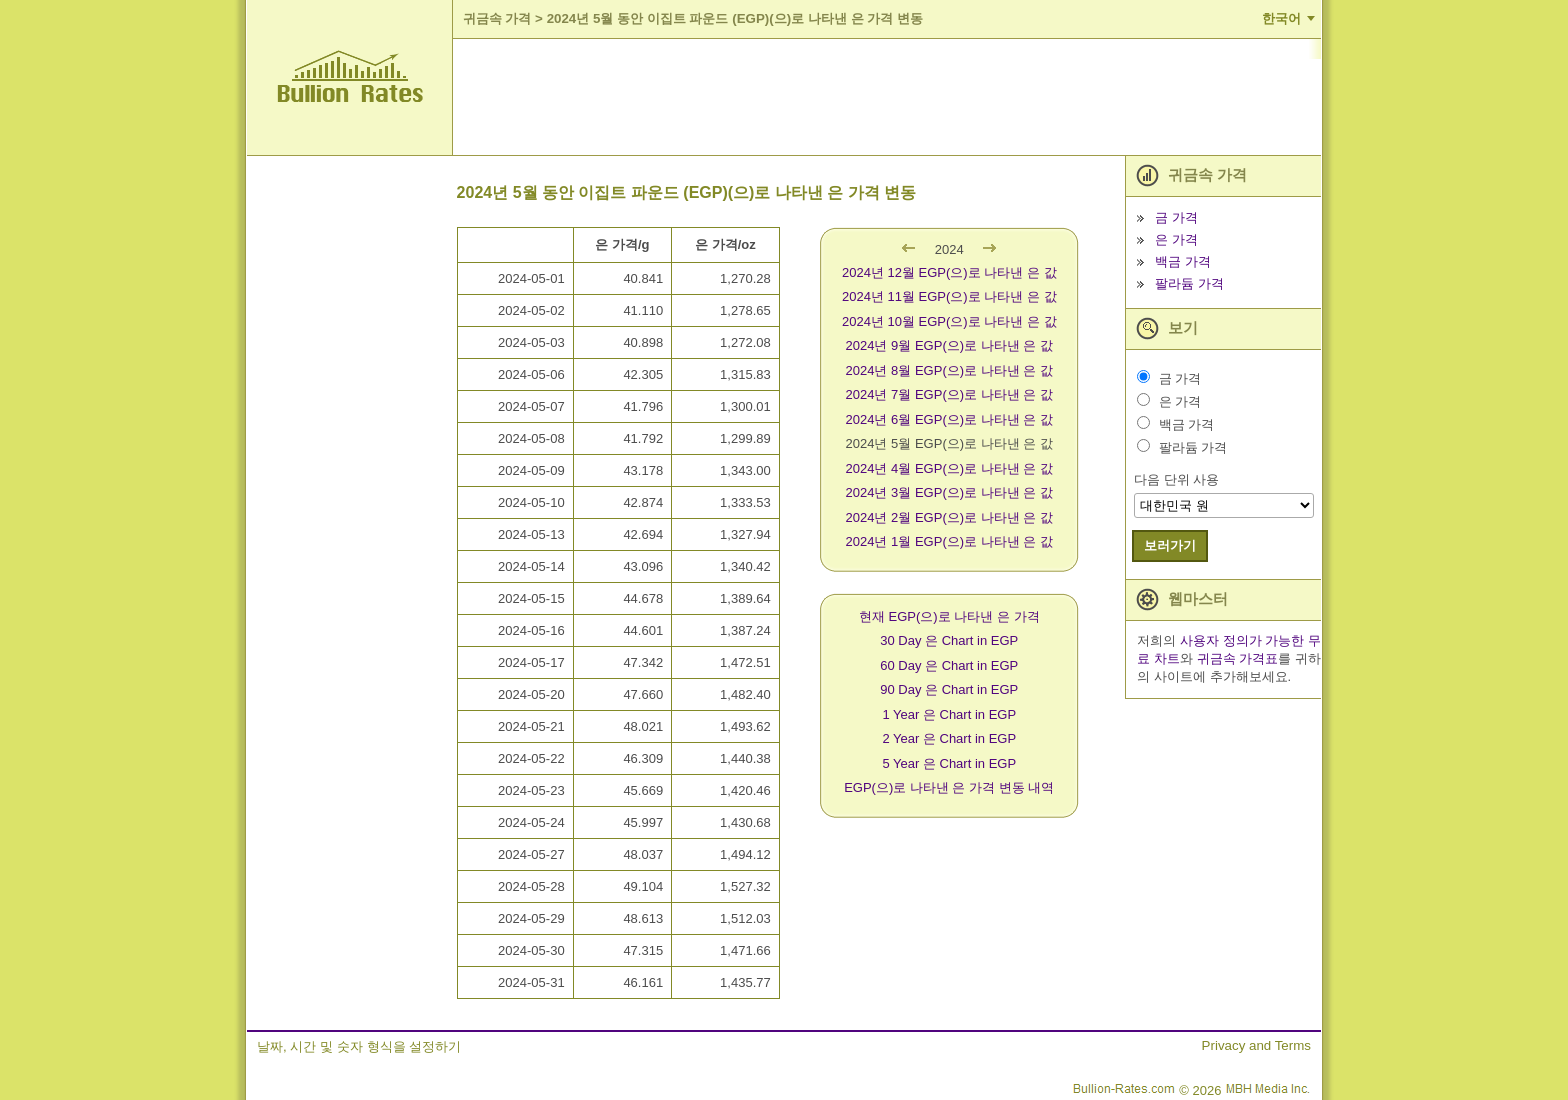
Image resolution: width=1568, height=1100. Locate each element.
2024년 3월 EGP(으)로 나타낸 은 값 (949, 492)
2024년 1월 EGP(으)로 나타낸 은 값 (949, 541)
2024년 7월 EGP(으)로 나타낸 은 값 (949, 394)
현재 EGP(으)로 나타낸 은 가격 (949, 616)
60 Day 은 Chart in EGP (949, 665)
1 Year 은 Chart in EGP (949, 714)
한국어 (1281, 18)
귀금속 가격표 (1238, 658)
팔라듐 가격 (1189, 283)
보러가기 (1170, 545)
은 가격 (1176, 239)
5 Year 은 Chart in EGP (949, 763)
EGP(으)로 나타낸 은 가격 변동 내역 (949, 787)
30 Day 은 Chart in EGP (949, 640)
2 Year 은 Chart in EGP (949, 738)
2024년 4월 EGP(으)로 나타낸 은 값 (949, 468)
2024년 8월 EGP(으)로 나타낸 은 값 (949, 370)
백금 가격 (1183, 261)
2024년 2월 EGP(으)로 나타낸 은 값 (949, 517)
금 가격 (1176, 217)
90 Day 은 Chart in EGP (949, 689)
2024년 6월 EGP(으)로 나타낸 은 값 (949, 419)
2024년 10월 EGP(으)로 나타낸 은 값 (949, 321)
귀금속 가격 (497, 18)
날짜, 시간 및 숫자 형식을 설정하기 (359, 1046)
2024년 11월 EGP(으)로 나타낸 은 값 (949, 296)
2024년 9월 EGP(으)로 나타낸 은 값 (949, 345)
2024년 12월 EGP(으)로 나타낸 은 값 (949, 272)
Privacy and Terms (1256, 1045)
